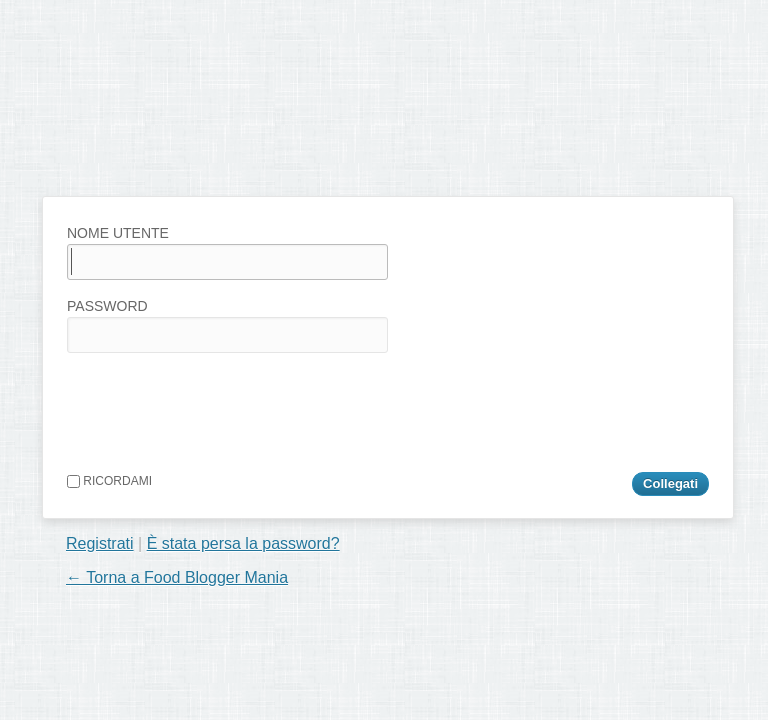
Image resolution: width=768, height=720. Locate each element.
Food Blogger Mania (198, 155)
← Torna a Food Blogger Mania (177, 577)
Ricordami (109, 481)
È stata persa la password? (243, 543)
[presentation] (219, 408)
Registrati (100, 543)
